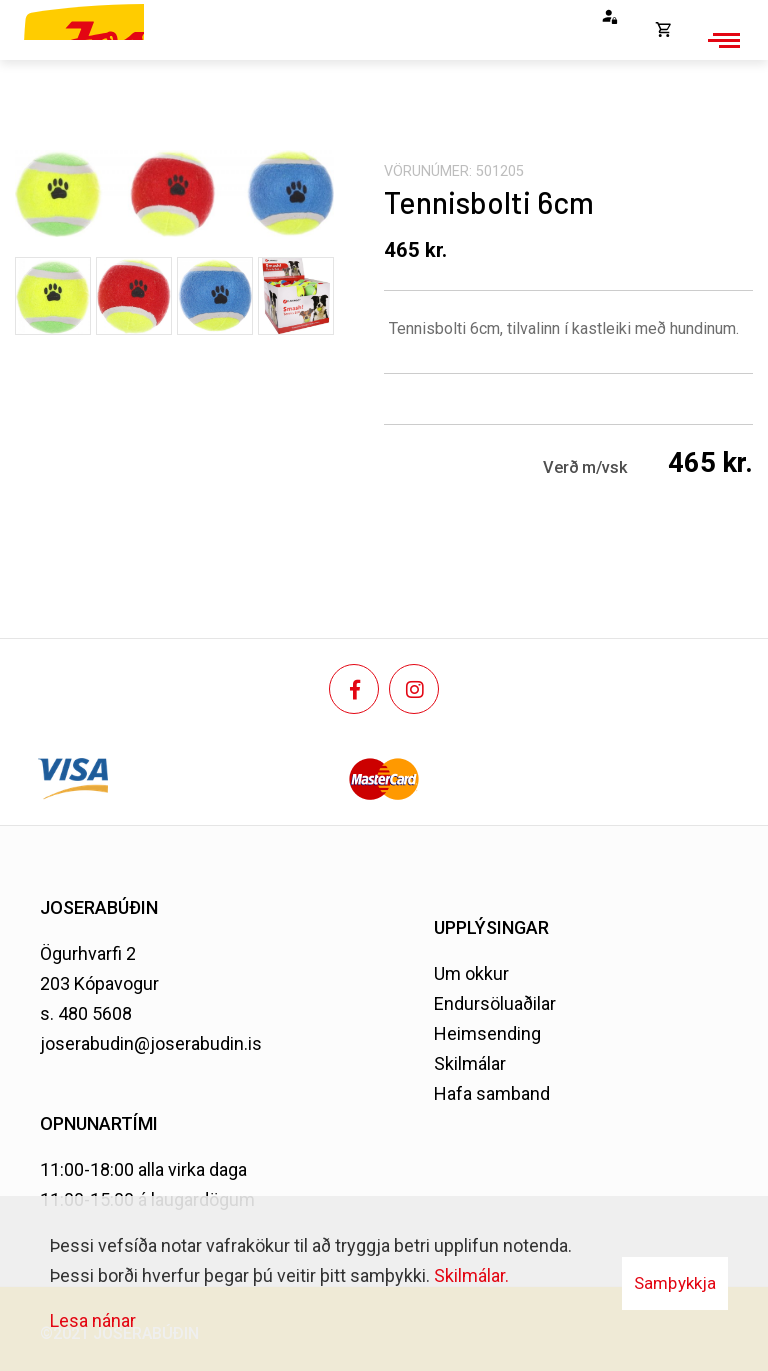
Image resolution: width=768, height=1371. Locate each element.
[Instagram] (414, 689)
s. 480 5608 (86, 1013)
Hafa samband (492, 1093)
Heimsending (487, 1033)
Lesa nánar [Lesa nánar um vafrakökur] (93, 1320)
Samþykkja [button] (675, 1283)
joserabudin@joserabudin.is (151, 1043)
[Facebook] (354, 689)
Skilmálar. (471, 1275)
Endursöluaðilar (495, 1003)
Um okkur (471, 973)
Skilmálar (470, 1063)
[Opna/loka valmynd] (721, 40)
